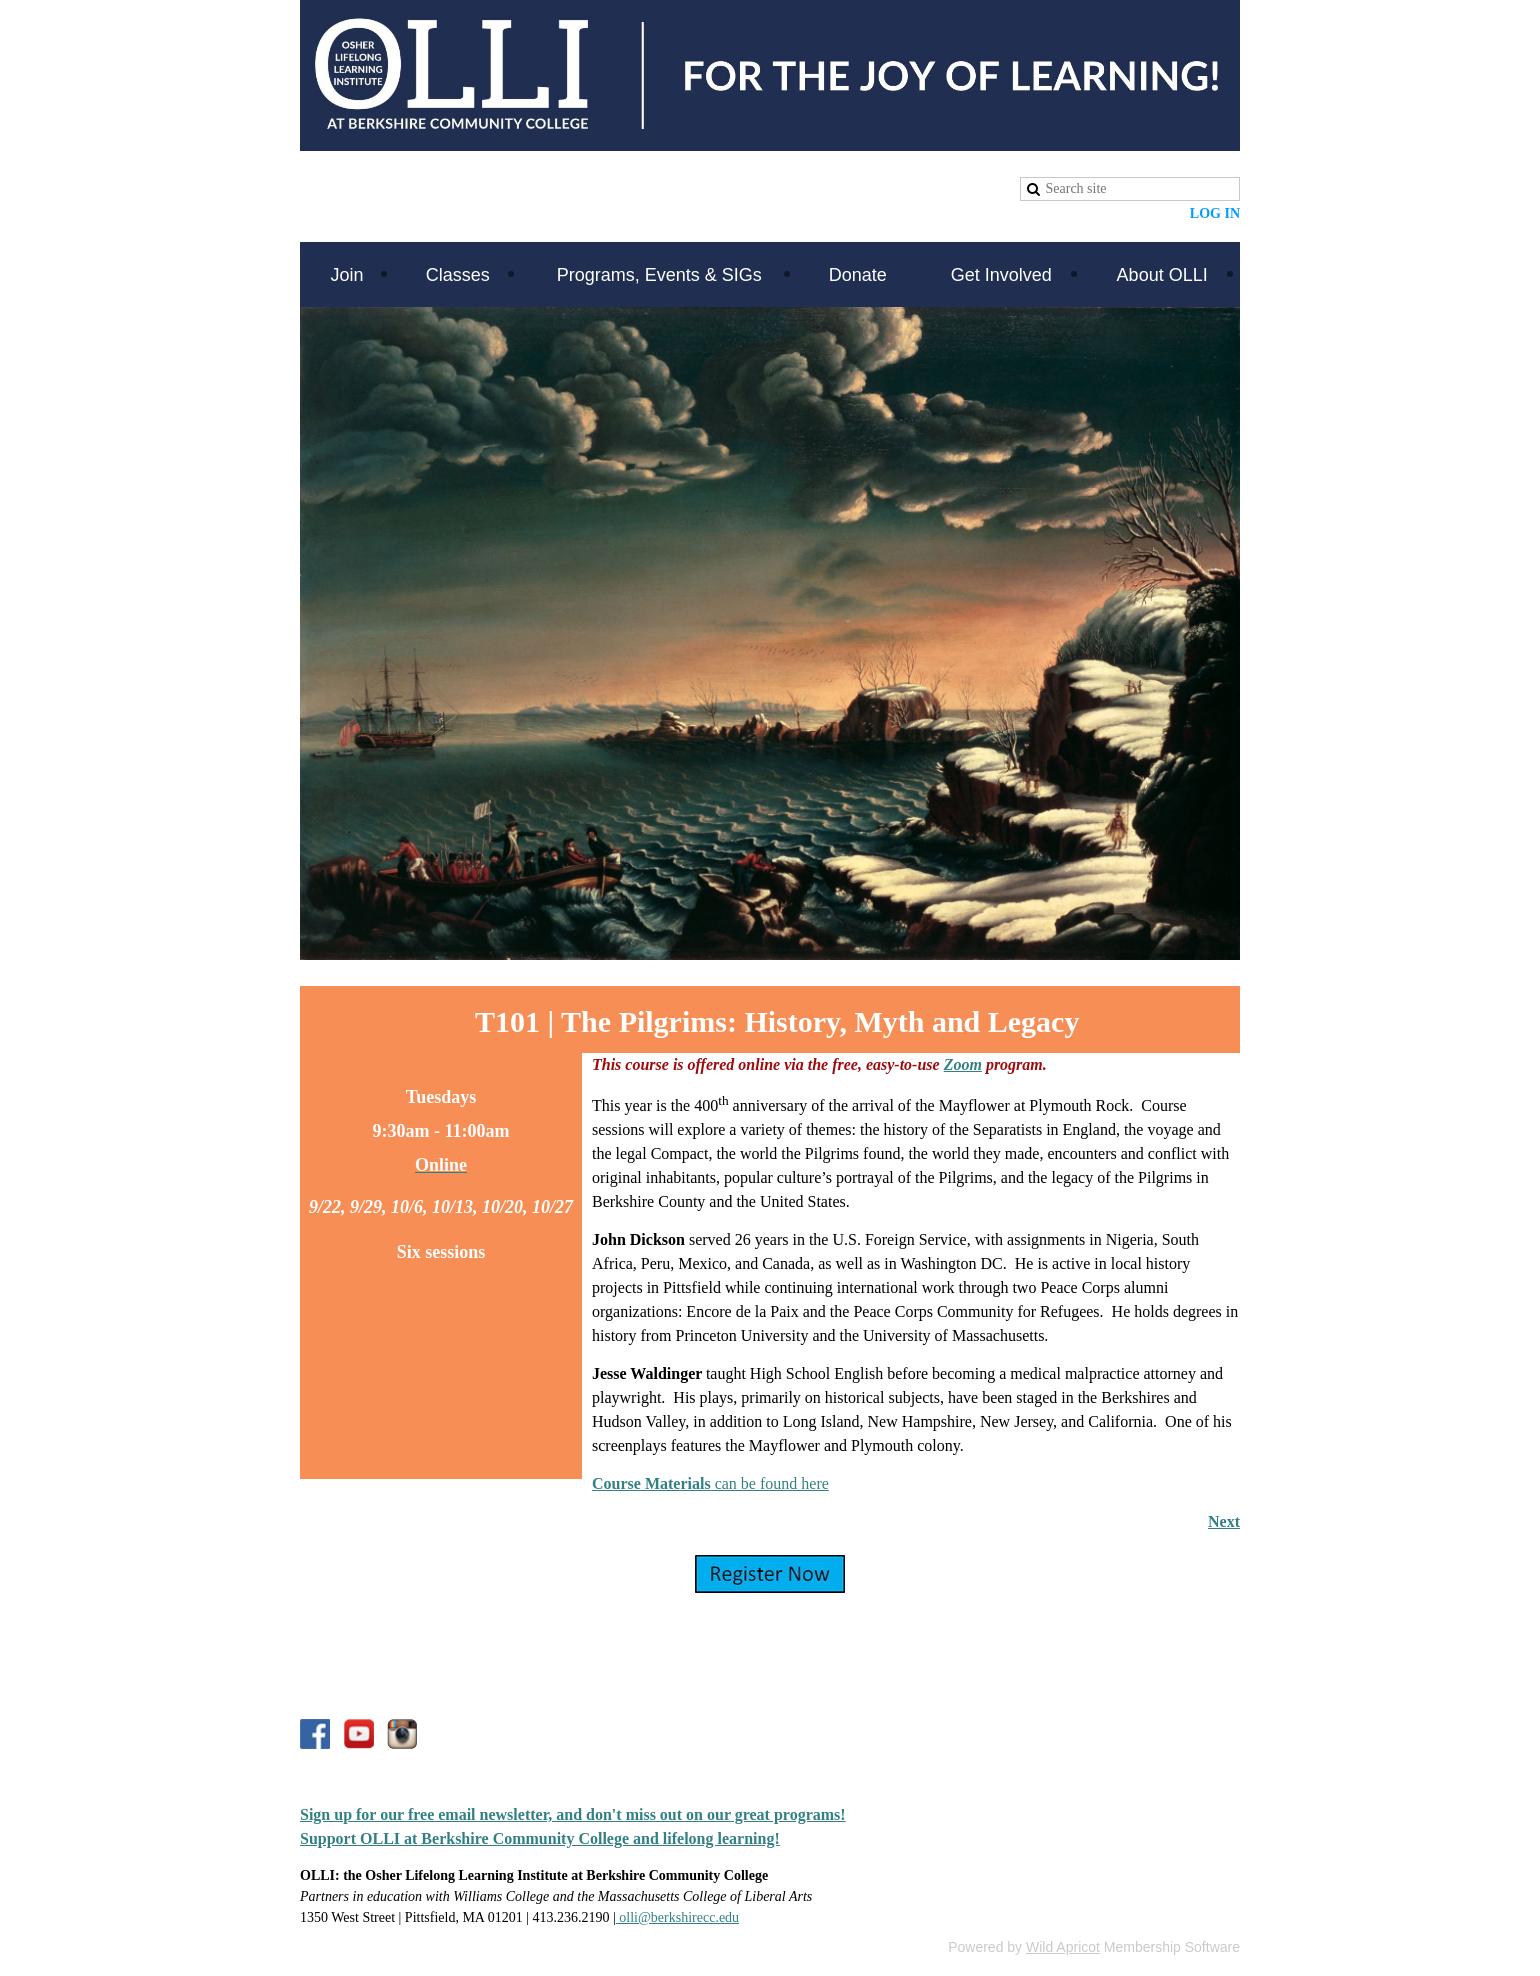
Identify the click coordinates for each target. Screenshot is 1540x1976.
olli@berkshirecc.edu (677, 1917)
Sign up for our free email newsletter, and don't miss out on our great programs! (573, 1814)
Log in (1215, 213)
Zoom (963, 1064)
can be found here (710, 1483)
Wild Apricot (1063, 1947)
